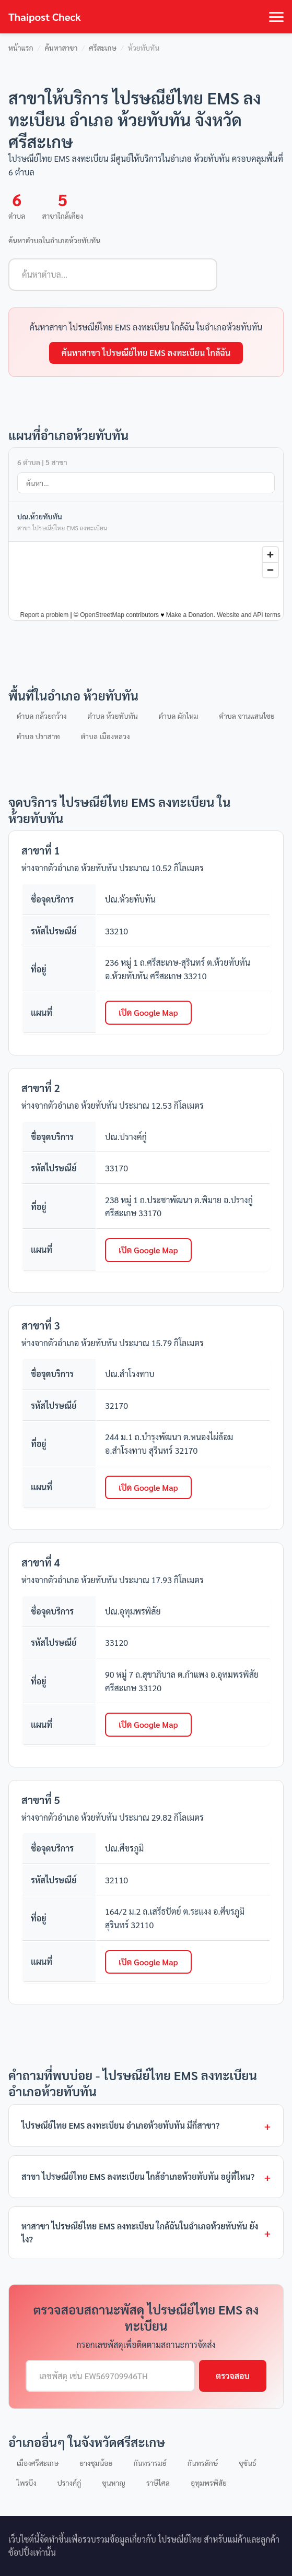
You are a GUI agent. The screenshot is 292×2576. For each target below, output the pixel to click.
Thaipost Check (44, 16)
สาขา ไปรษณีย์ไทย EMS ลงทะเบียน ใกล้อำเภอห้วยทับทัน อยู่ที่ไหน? (137, 2176)
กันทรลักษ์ (203, 2462)
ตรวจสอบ (233, 2375)
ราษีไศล (158, 2482)
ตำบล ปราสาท (38, 736)
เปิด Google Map (148, 1012)
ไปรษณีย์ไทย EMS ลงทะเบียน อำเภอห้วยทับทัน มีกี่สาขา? (120, 2125)
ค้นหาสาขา (60, 47)
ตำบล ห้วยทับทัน (113, 715)
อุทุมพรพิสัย (209, 2482)
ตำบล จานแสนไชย (246, 715)
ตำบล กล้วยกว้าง (42, 715)
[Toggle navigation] (276, 16)
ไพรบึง (27, 2482)
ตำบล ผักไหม (178, 715)
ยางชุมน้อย (95, 2462)
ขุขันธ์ (247, 2462)
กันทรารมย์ (150, 2462)
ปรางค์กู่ (69, 2482)
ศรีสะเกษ (102, 47)
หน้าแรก (20, 47)
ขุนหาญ (113, 2482)
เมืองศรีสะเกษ (38, 2462)
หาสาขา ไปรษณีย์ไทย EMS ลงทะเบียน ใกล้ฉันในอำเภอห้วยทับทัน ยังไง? (139, 2233)
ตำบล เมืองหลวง (105, 736)
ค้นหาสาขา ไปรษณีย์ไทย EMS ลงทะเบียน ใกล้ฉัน (146, 352)
